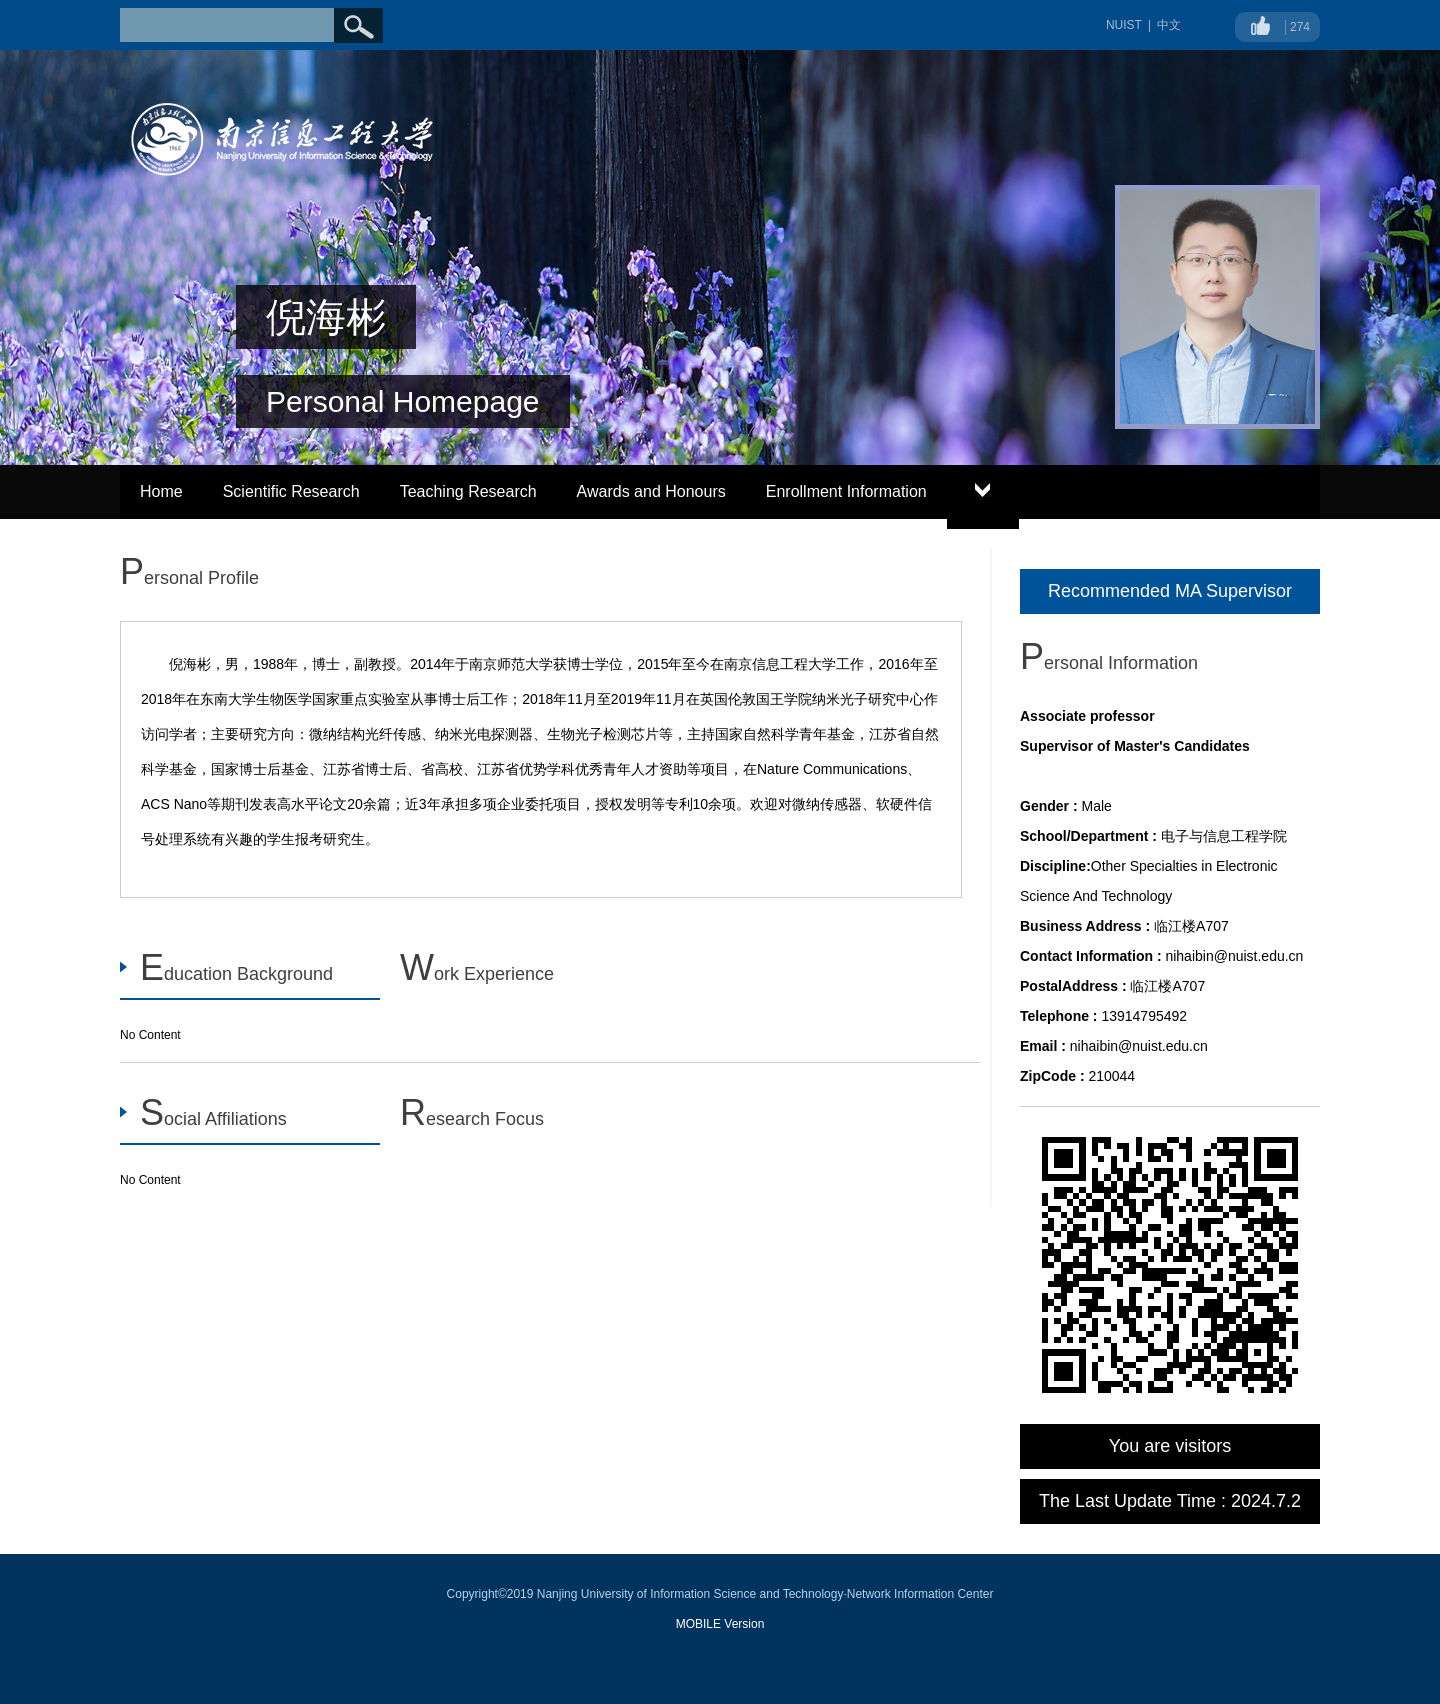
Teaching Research (468, 491)
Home (161, 491)
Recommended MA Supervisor (1170, 591)
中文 (1169, 25)
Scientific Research (291, 491)
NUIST (1124, 25)
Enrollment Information (846, 491)
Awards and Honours (651, 491)
